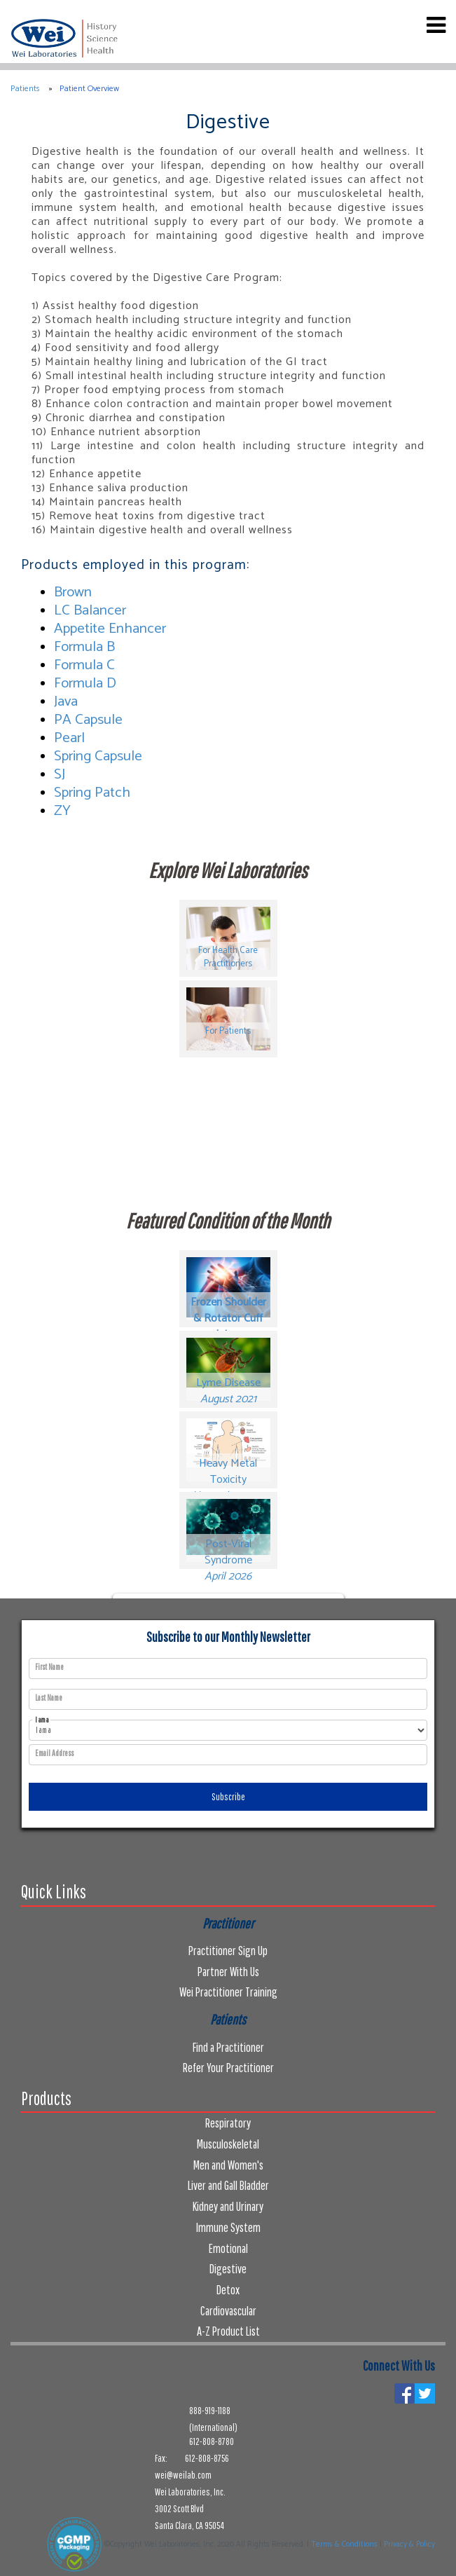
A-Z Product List (228, 2331)
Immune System (228, 2227)
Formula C (84, 665)
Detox (228, 2289)
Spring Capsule (98, 756)
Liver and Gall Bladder (228, 2185)
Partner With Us (228, 1971)
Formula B (84, 647)
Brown (73, 592)
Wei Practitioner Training (228, 1992)
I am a (41, 1720)
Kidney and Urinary (228, 2206)
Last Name (48, 1698)
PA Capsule (88, 720)
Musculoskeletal (228, 2144)
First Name (49, 1667)
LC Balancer (90, 610)
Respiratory (228, 2123)
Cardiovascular (228, 2310)
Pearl (69, 738)
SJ (59, 774)
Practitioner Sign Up (228, 1950)
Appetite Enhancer (110, 628)
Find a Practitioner (228, 2047)
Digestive (228, 2268)
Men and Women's (228, 2165)
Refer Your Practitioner (228, 2067)
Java (66, 701)
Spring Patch (92, 792)
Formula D (85, 683)
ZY (62, 811)
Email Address (54, 1753)
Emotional (228, 2248)
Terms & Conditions (344, 2543)
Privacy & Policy (409, 2543)
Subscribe (228, 1796)
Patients (25, 88)
